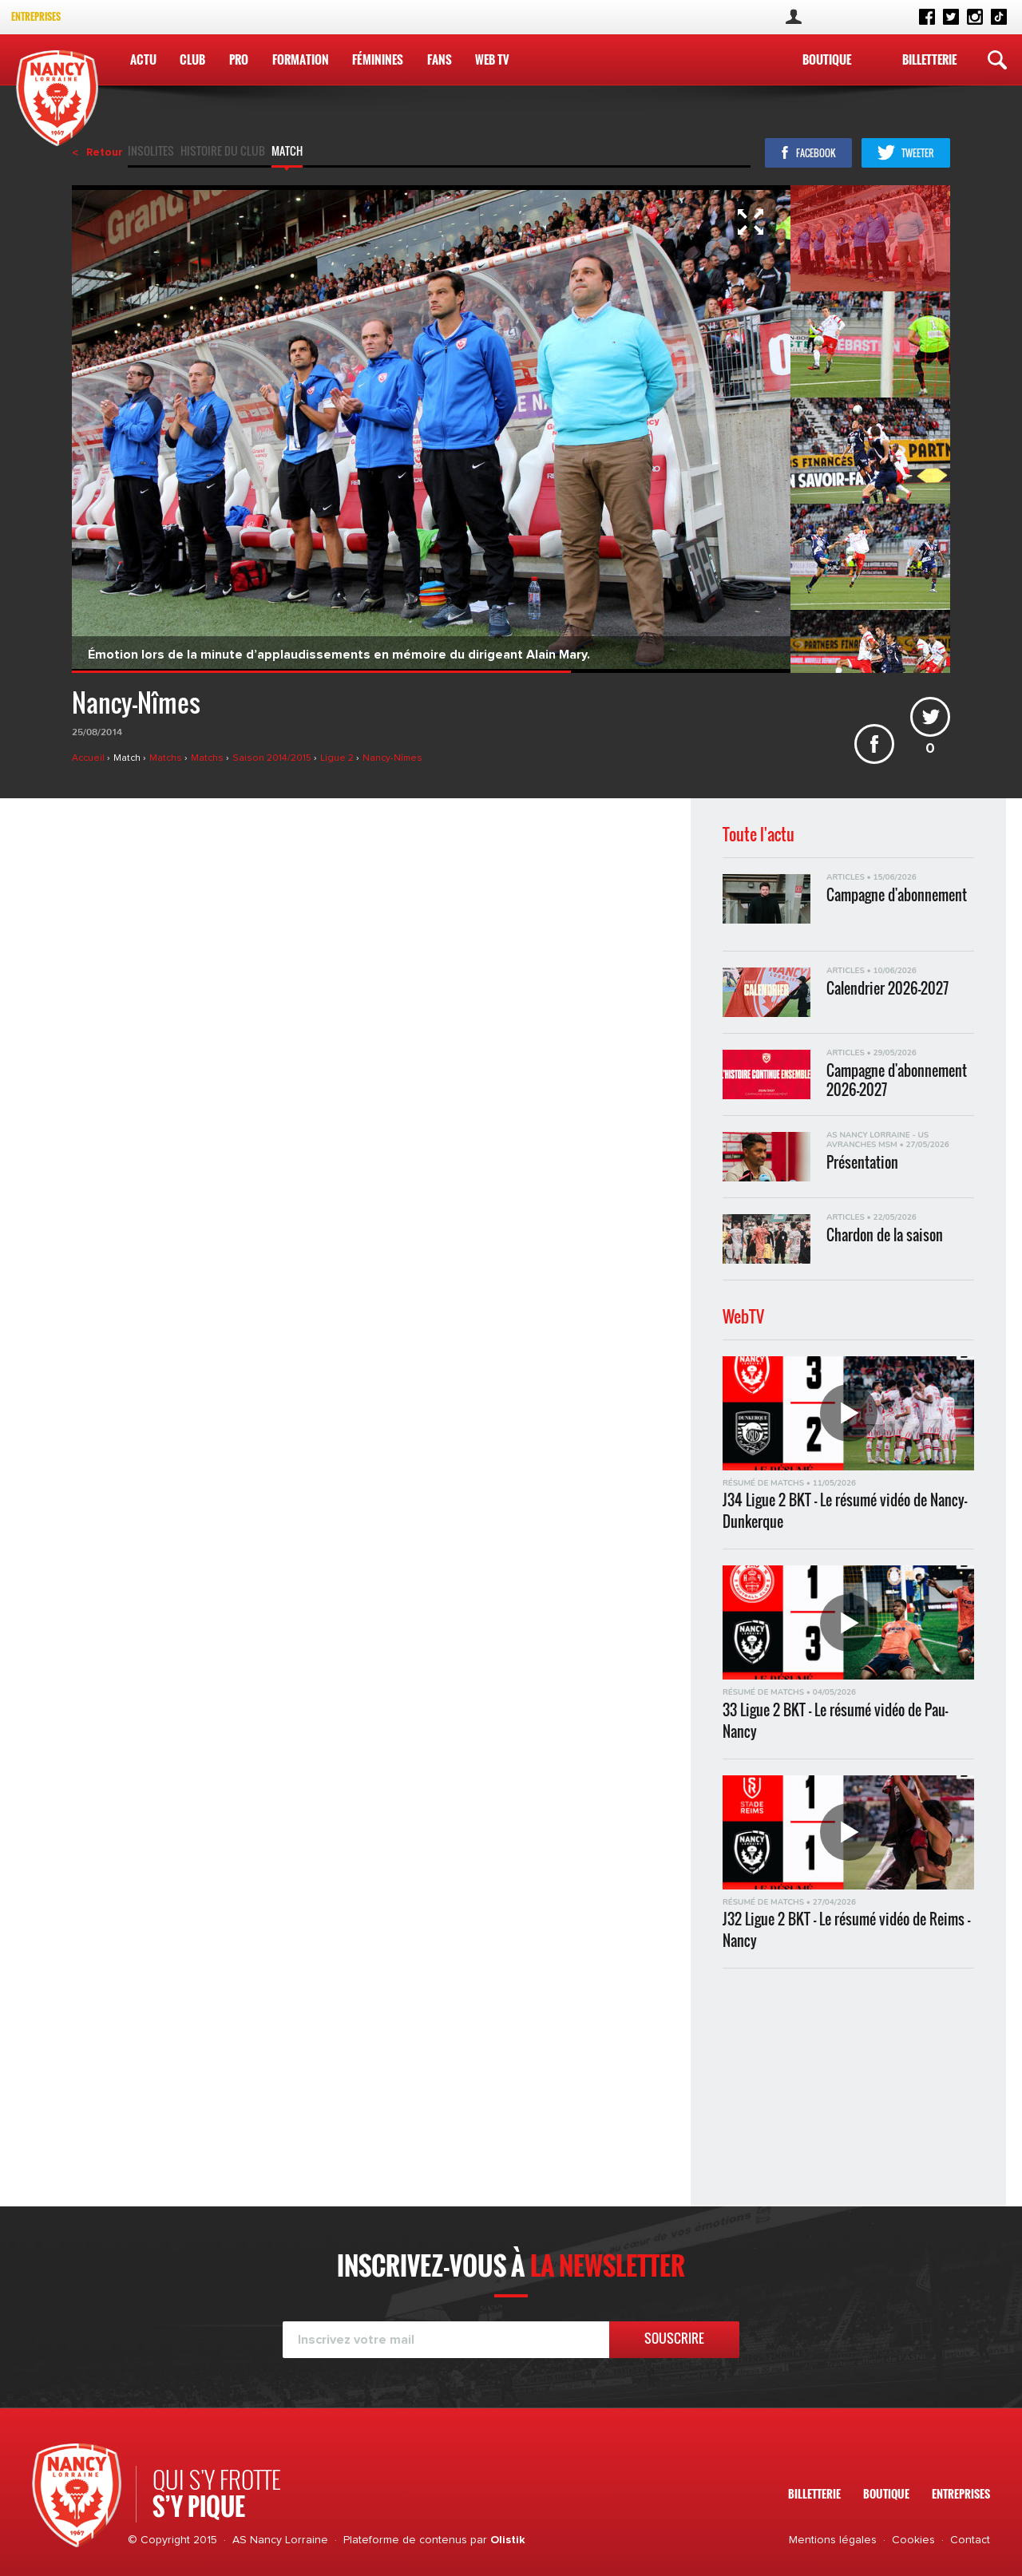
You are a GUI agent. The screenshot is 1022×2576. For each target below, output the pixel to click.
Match (287, 152)
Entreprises (36, 16)
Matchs (166, 758)
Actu (143, 59)
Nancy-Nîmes (392, 758)
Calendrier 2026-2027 (887, 989)
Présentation (862, 1163)
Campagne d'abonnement (896, 895)
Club (192, 59)
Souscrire (674, 2338)
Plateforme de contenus (405, 2540)
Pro (238, 59)
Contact (970, 2540)
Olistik (507, 2540)
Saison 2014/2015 (273, 758)
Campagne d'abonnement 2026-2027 (896, 1079)
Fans (439, 59)
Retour (104, 152)
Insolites (151, 152)
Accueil (89, 758)
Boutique (826, 59)
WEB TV (492, 59)
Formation (300, 59)
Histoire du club (222, 152)
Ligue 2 (338, 758)
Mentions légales (833, 2540)
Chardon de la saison (884, 1235)
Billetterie (929, 59)
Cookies (913, 2540)
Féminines (377, 59)
